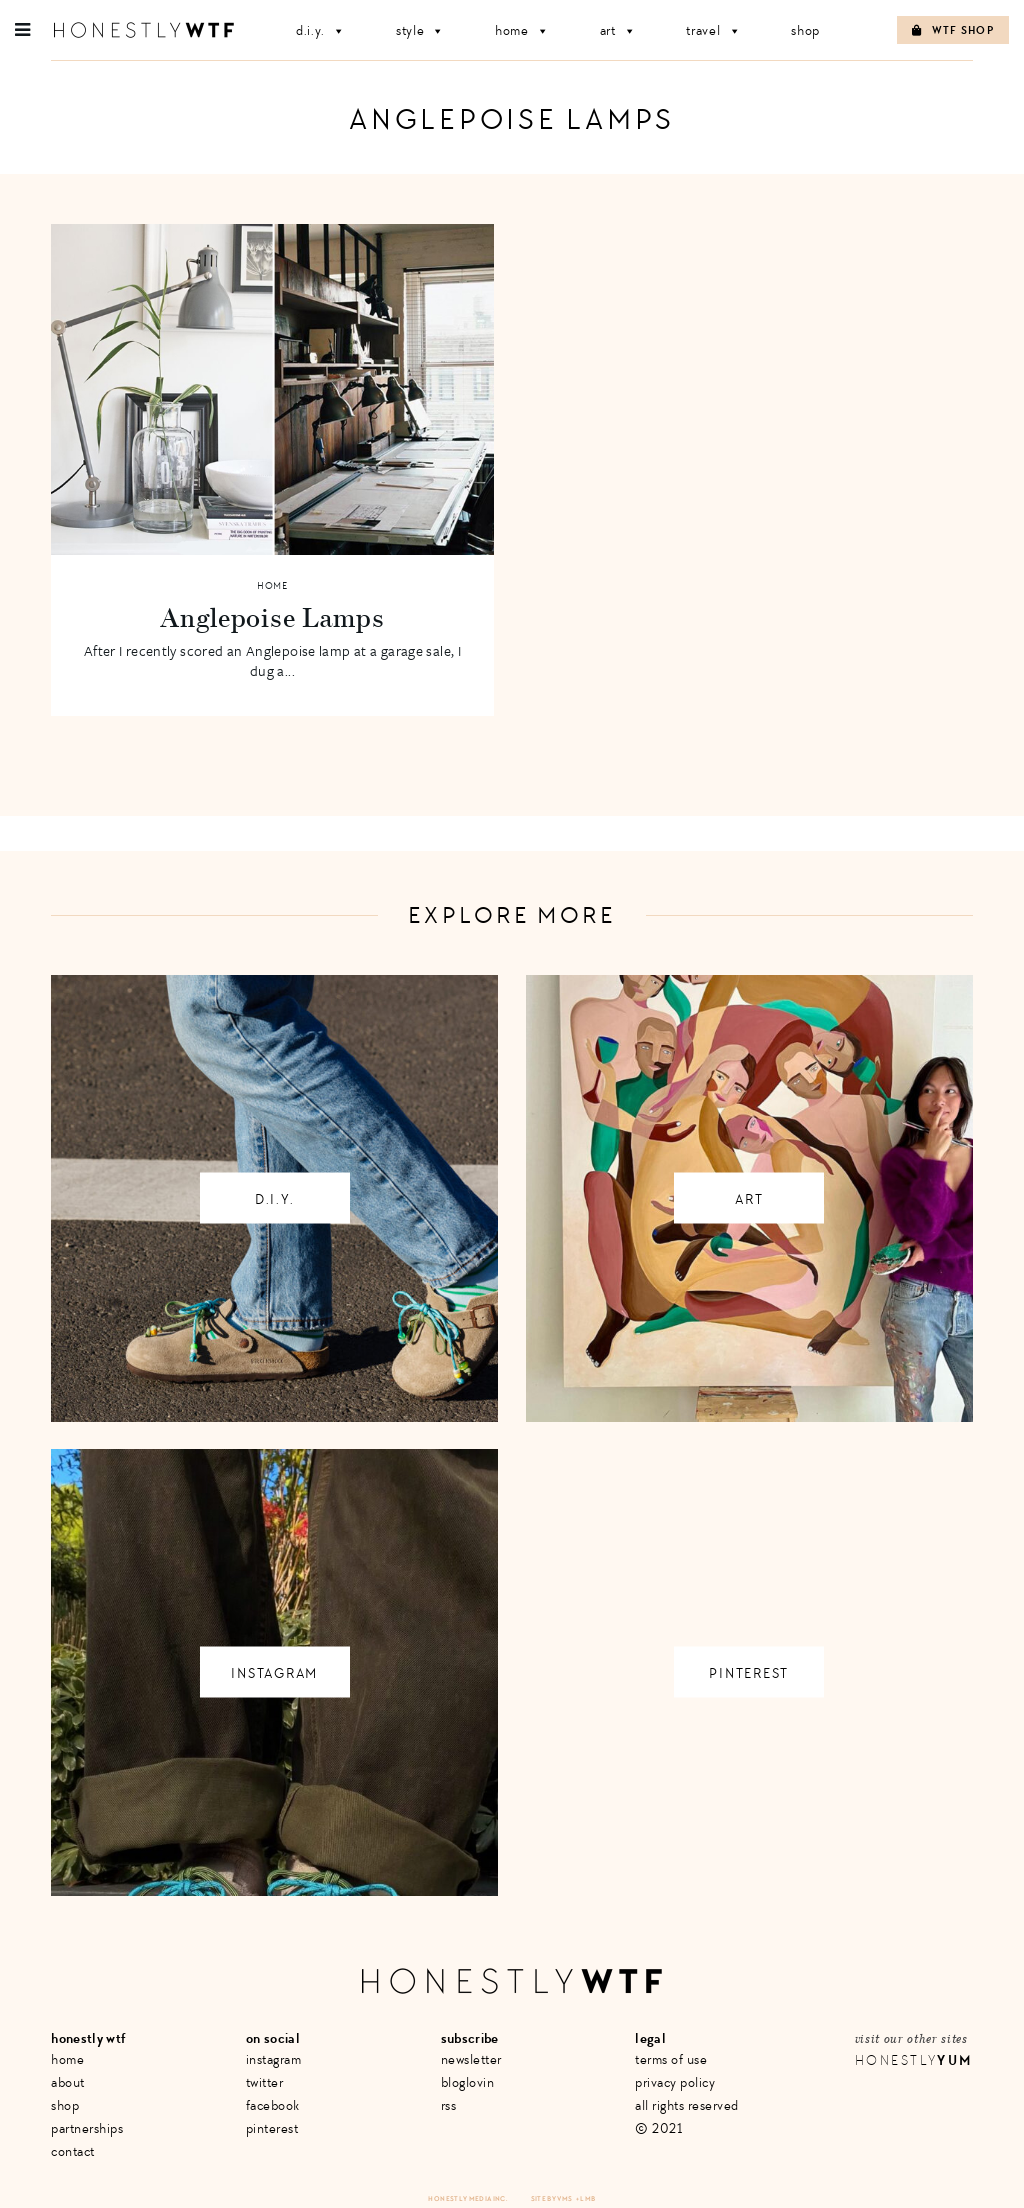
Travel (713, 30)
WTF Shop (953, 30)
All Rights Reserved (687, 2105)
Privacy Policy (675, 2082)
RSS (449, 2105)
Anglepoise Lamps (272, 617)
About (68, 2082)
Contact (73, 2151)
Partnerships (87, 2128)
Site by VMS (552, 2198)
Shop (805, 30)
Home (522, 30)
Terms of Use (671, 2059)
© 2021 (658, 2128)
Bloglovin (468, 2082)
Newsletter (471, 2059)
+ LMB (586, 2198)
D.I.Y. (321, 30)
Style (420, 30)
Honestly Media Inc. (467, 2198)
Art (618, 30)
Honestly (914, 2060)
